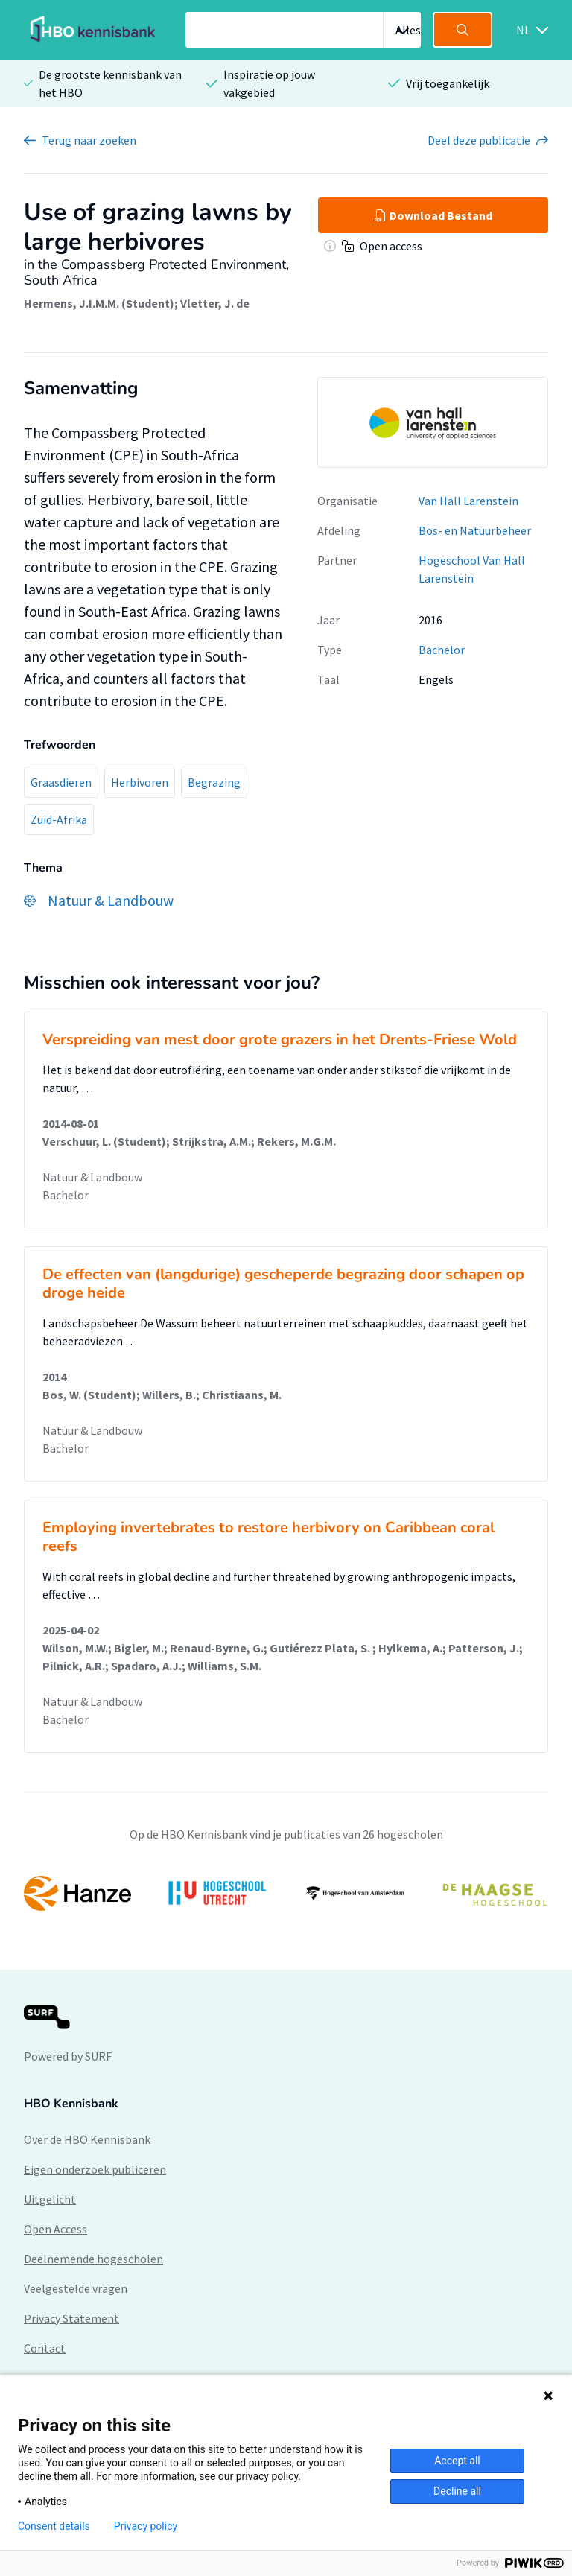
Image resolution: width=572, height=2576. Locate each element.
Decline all (457, 2491)
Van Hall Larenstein (468, 500)
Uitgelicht (50, 2199)
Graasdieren (61, 782)
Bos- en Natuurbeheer (475, 530)
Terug (89, 140)
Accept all (457, 2460)
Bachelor (442, 649)
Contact (45, 2348)
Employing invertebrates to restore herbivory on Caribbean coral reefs (268, 1536)
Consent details (54, 2526)
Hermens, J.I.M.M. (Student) (99, 303)
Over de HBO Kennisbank (87, 2139)
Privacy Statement (71, 2318)
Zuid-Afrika (59, 819)
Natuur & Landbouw (92, 1177)
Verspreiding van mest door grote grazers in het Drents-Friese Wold (279, 1040)
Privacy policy (145, 2526)
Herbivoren (139, 782)
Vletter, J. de (215, 303)
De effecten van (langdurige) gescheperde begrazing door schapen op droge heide (283, 1283)
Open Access (55, 2228)
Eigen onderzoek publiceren (95, 2169)
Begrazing (214, 782)
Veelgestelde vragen (75, 2288)
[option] (286, 1893)
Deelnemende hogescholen (93, 2258)
